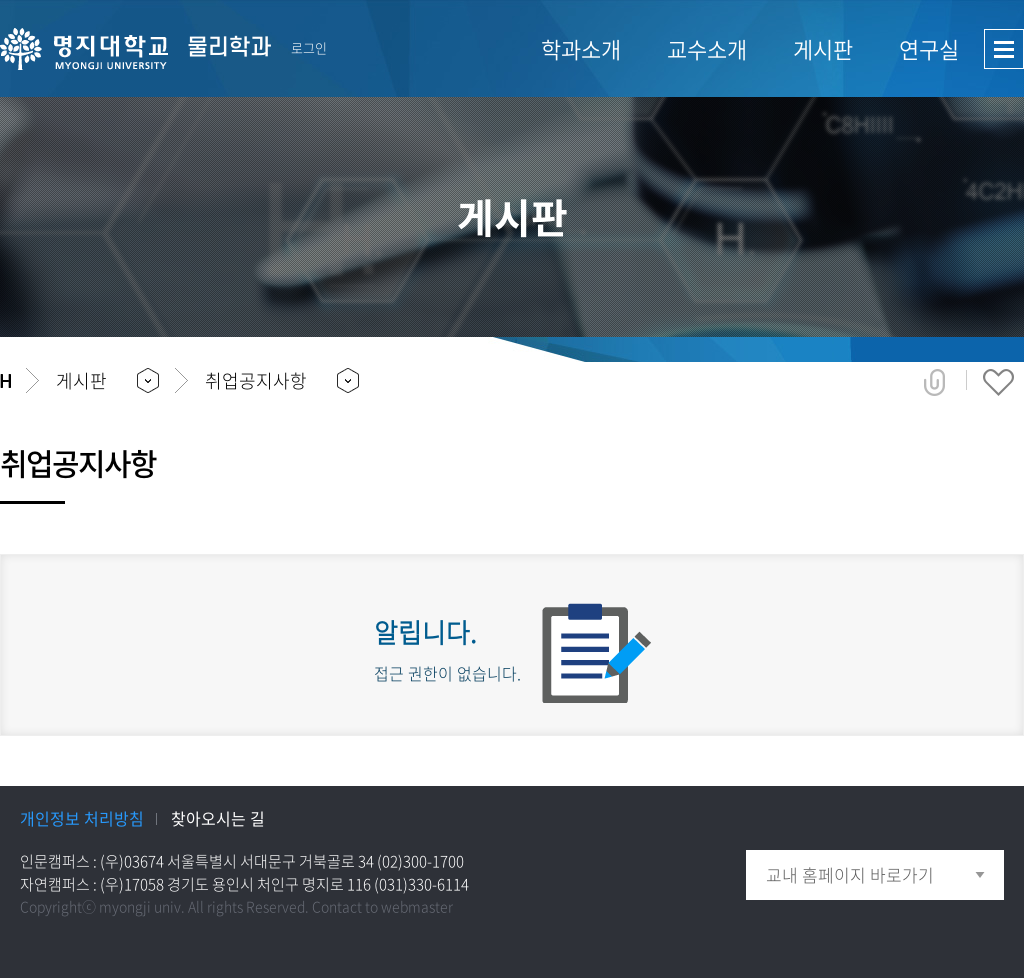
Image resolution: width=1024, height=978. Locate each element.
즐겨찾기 (998, 382)
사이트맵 (1004, 49)
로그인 (309, 47)
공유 (934, 382)
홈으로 (5, 381)
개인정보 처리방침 (82, 818)
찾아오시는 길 (218, 818)
